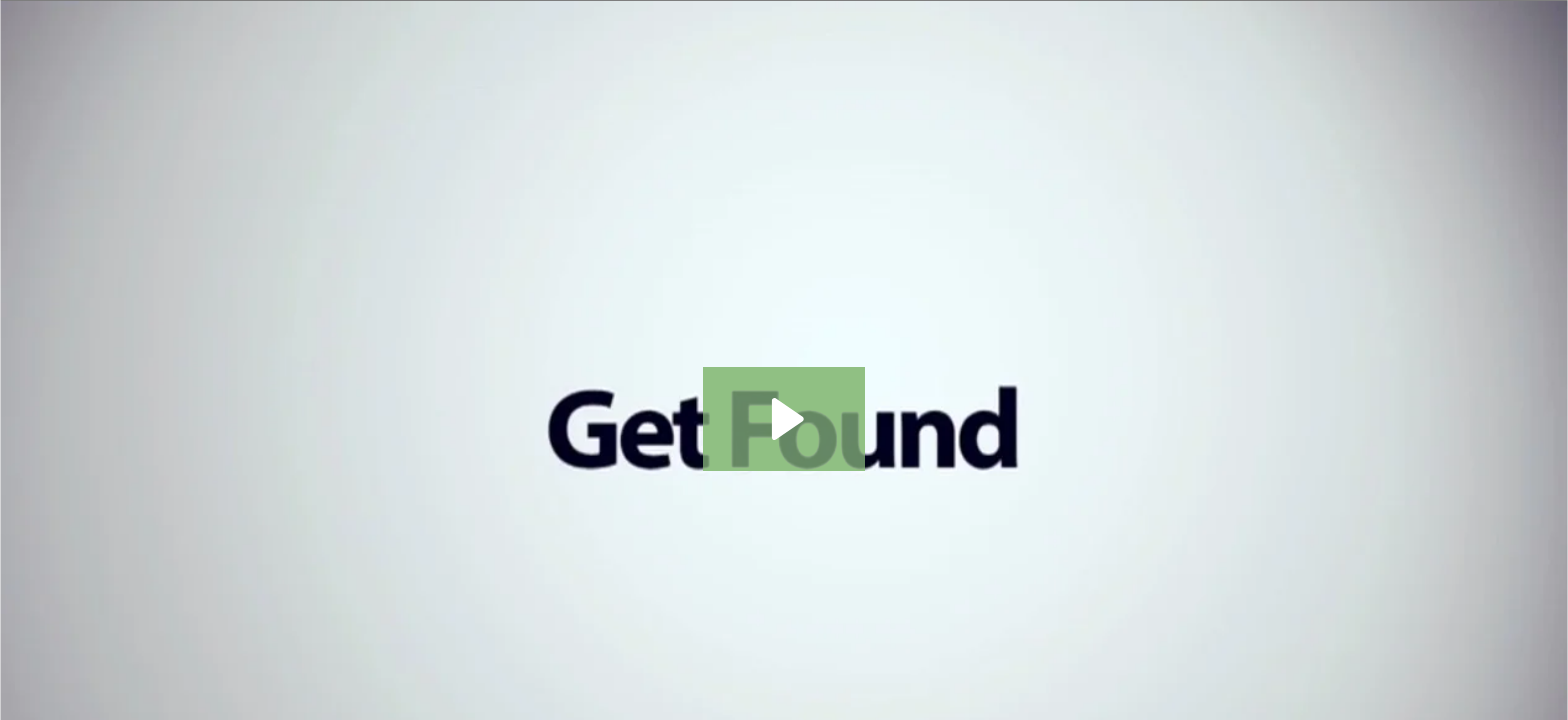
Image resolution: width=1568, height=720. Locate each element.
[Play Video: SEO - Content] (784, 419)
